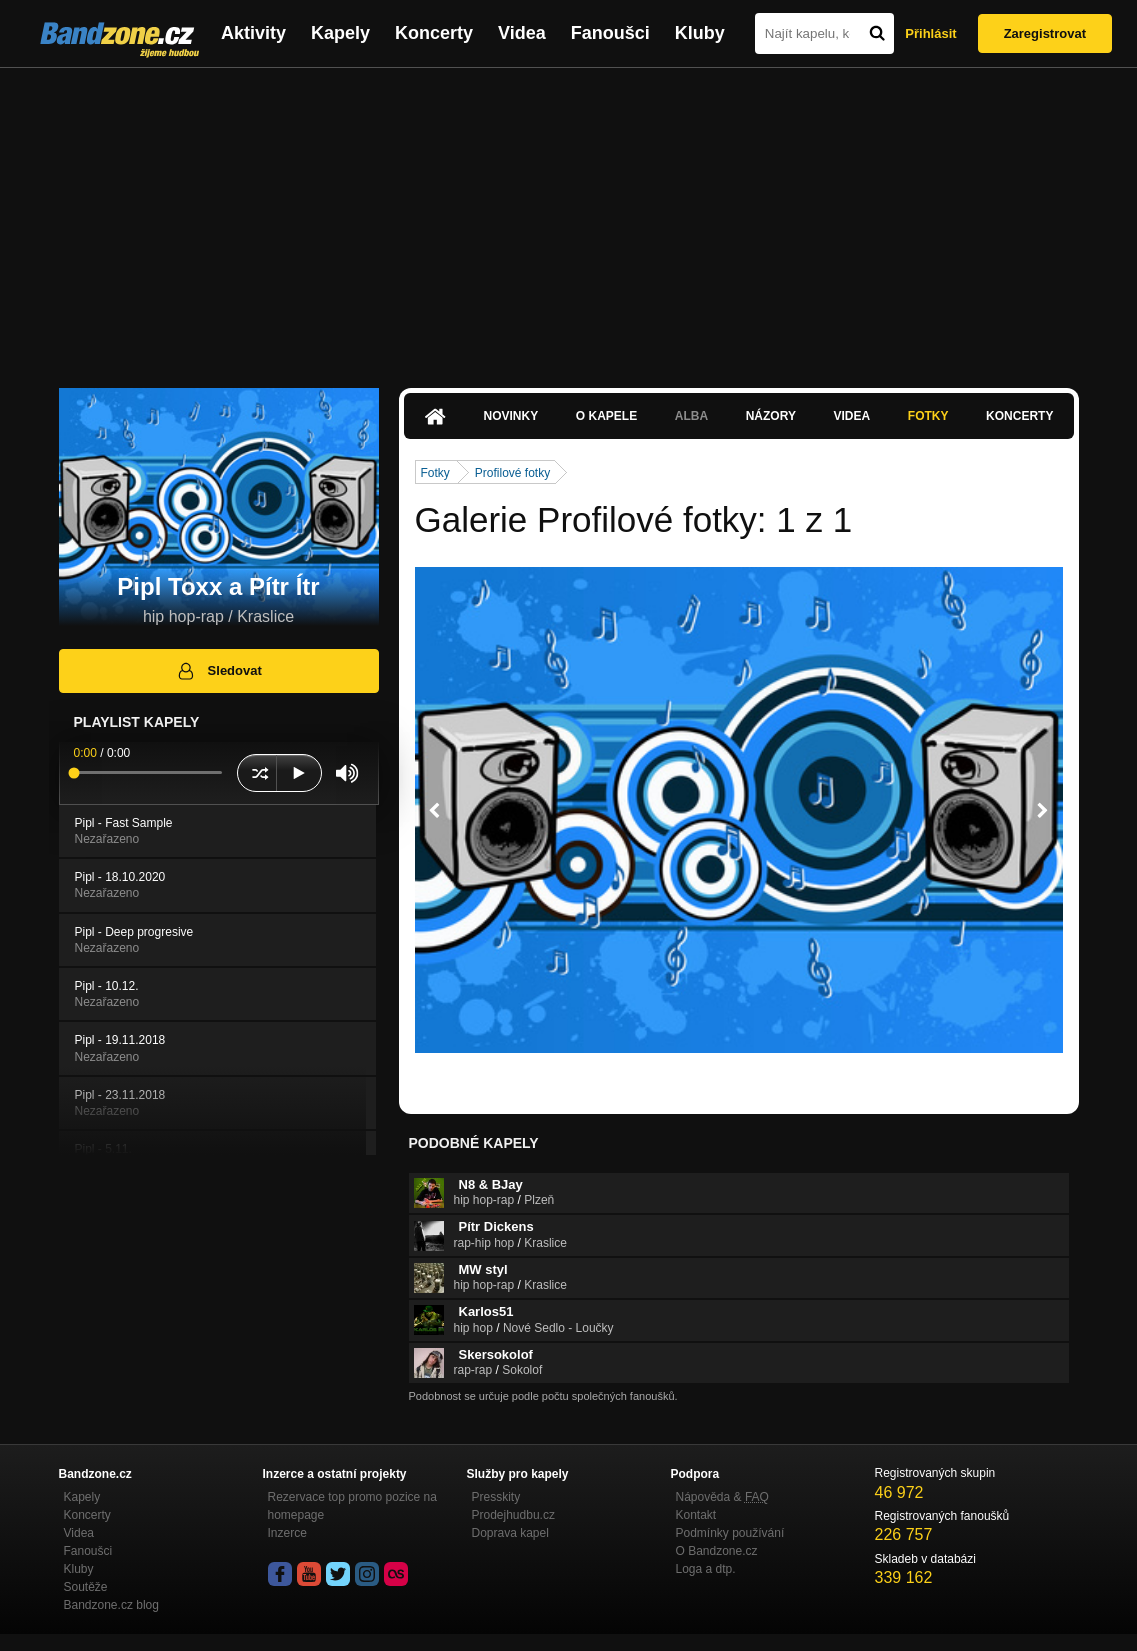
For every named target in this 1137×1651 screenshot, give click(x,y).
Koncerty (434, 33)
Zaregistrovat (1045, 33)
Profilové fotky (512, 473)
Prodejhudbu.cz (513, 1515)
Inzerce (287, 1533)
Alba (691, 416)
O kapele (606, 416)
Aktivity (253, 33)
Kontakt (696, 1515)
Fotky (928, 416)
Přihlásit (930, 33)
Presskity (496, 1497)
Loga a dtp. (706, 1569)
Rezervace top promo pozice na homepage (352, 1506)
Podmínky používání (730, 1533)
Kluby (700, 33)
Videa (522, 33)
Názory (771, 416)
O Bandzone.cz (717, 1551)
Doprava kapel (510, 1533)
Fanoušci (610, 33)
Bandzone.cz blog (111, 1605)
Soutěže (86, 1587)
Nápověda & (722, 1497)
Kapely (340, 33)
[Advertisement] (568, 218)
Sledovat (218, 671)
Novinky (511, 416)
